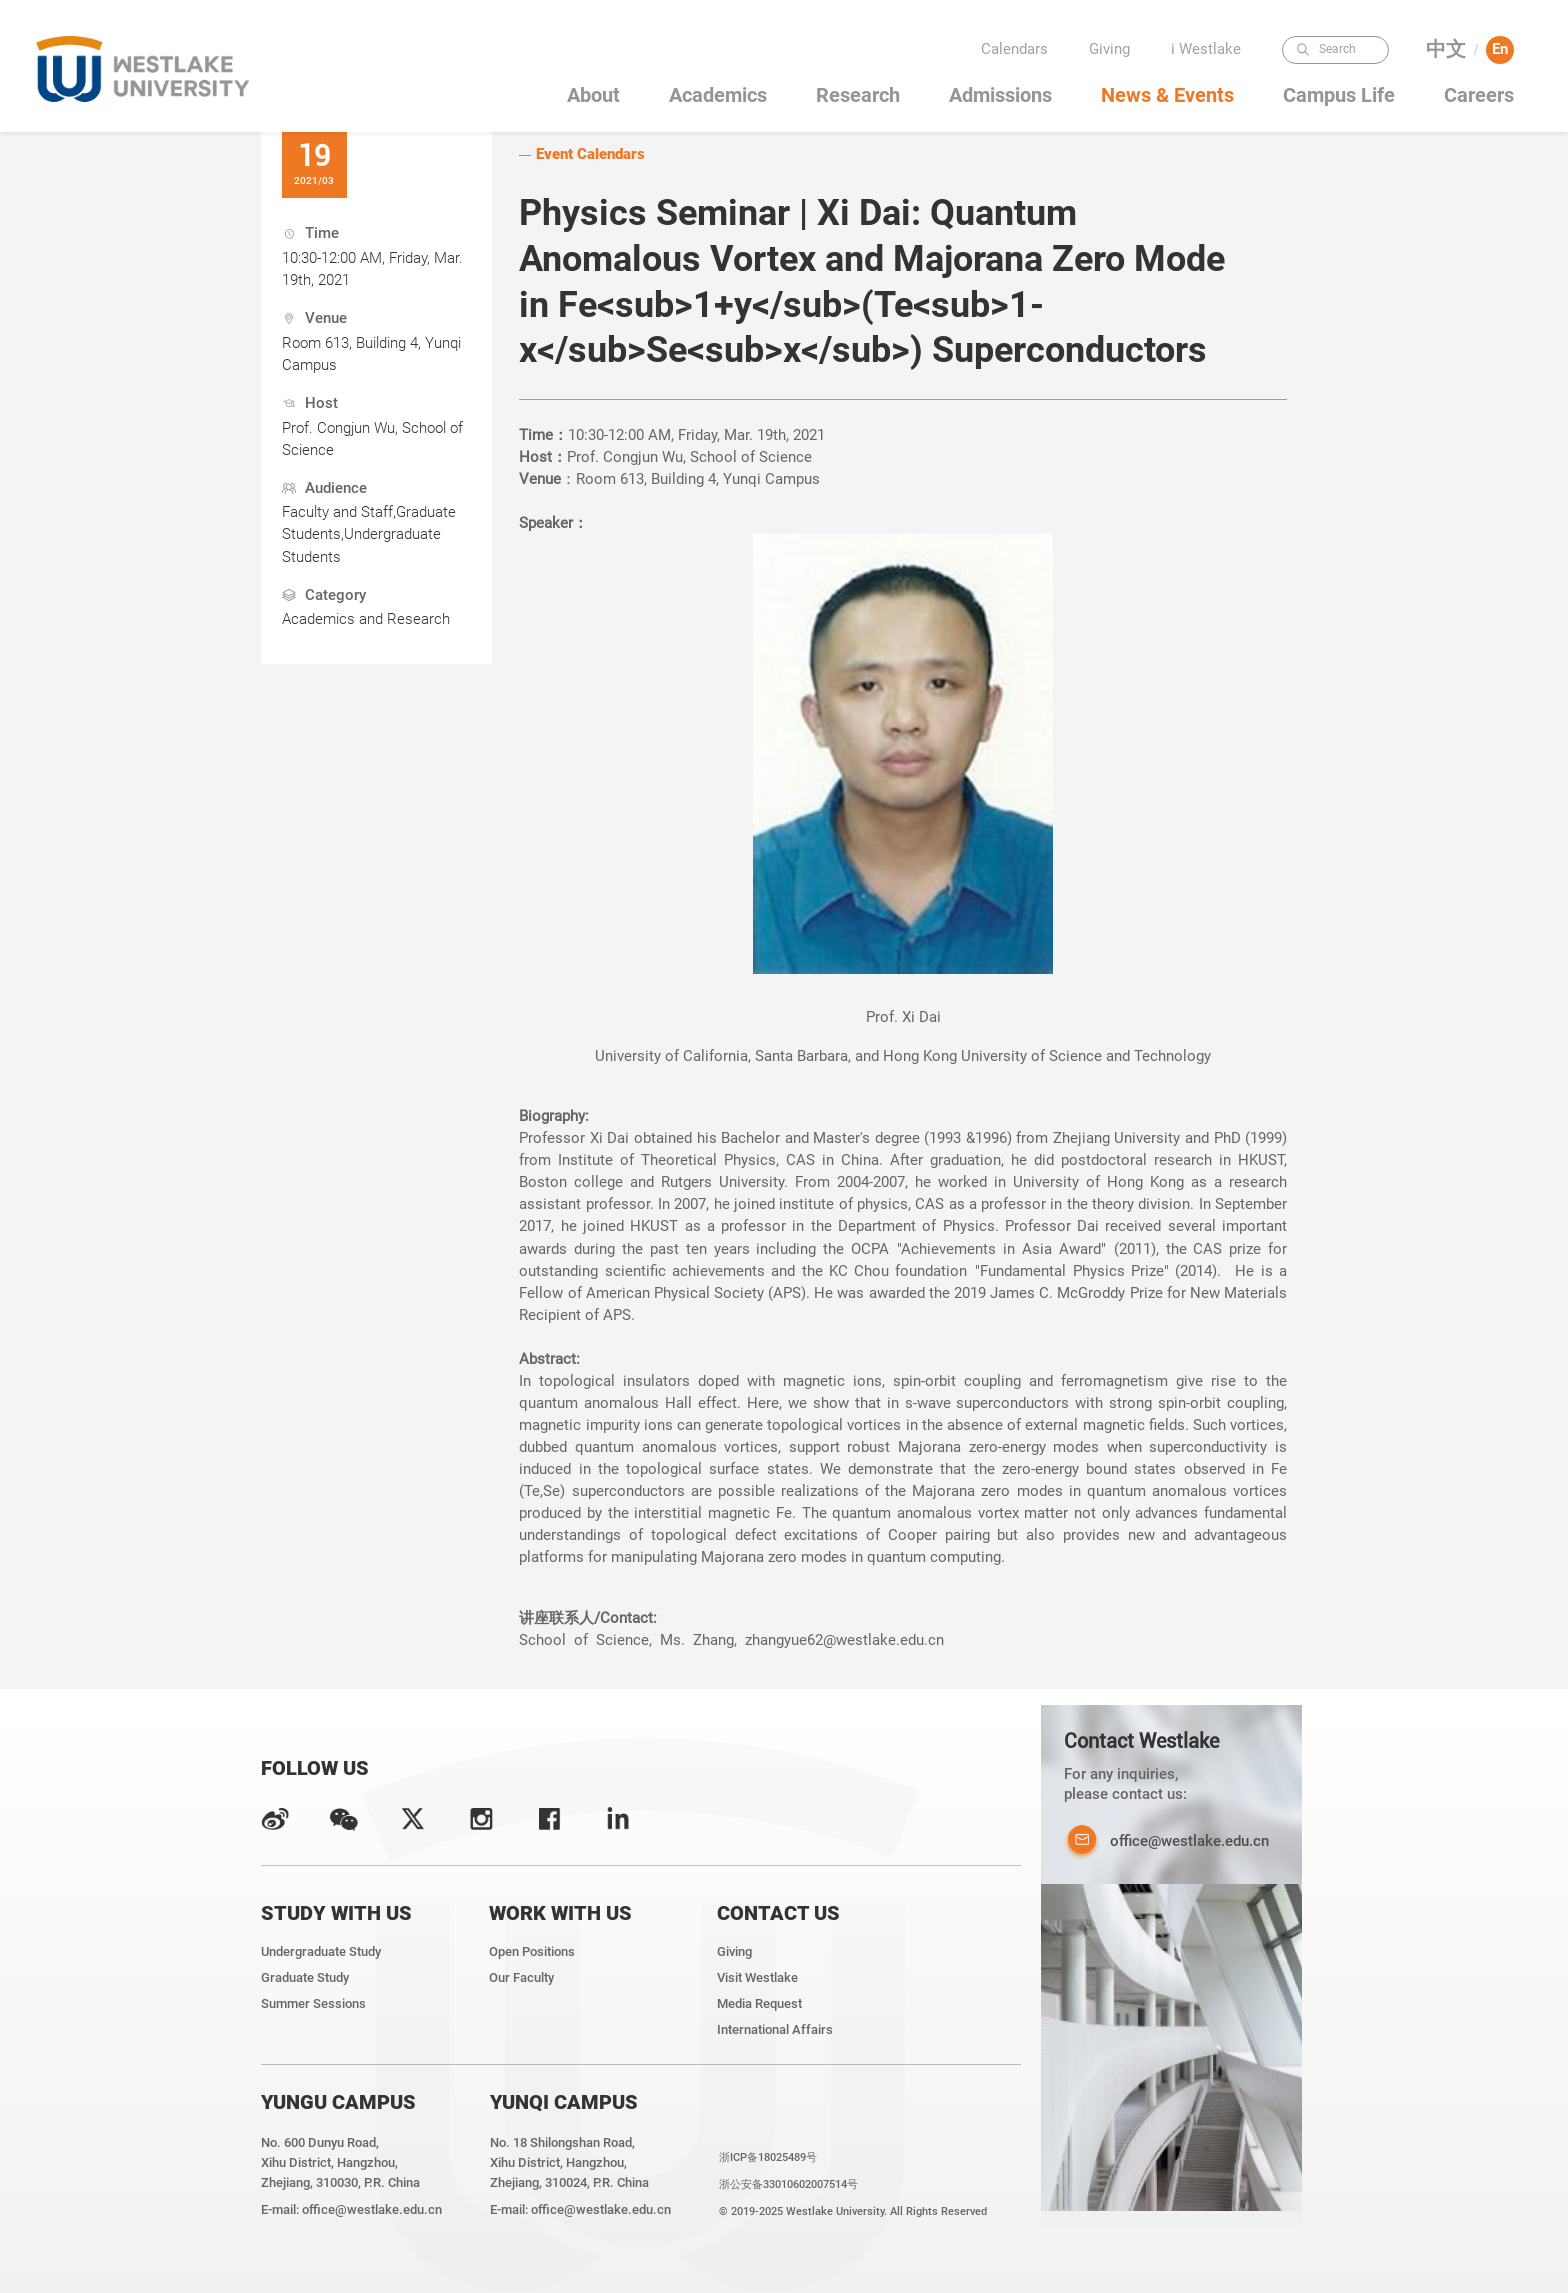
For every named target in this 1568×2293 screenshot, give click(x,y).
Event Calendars (590, 154)
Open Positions (532, 1951)
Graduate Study (305, 1977)
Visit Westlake (757, 1977)
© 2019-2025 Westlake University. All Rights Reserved (853, 2211)
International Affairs (775, 2029)
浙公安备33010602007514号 (788, 2184)
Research (858, 95)
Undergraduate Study (321, 1951)
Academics (718, 95)
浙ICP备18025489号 (768, 2157)
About (593, 95)
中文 (1446, 49)
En (1500, 49)
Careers (1479, 95)
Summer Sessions (313, 2003)
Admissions (1000, 95)
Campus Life (1339, 95)
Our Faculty (521, 1977)
